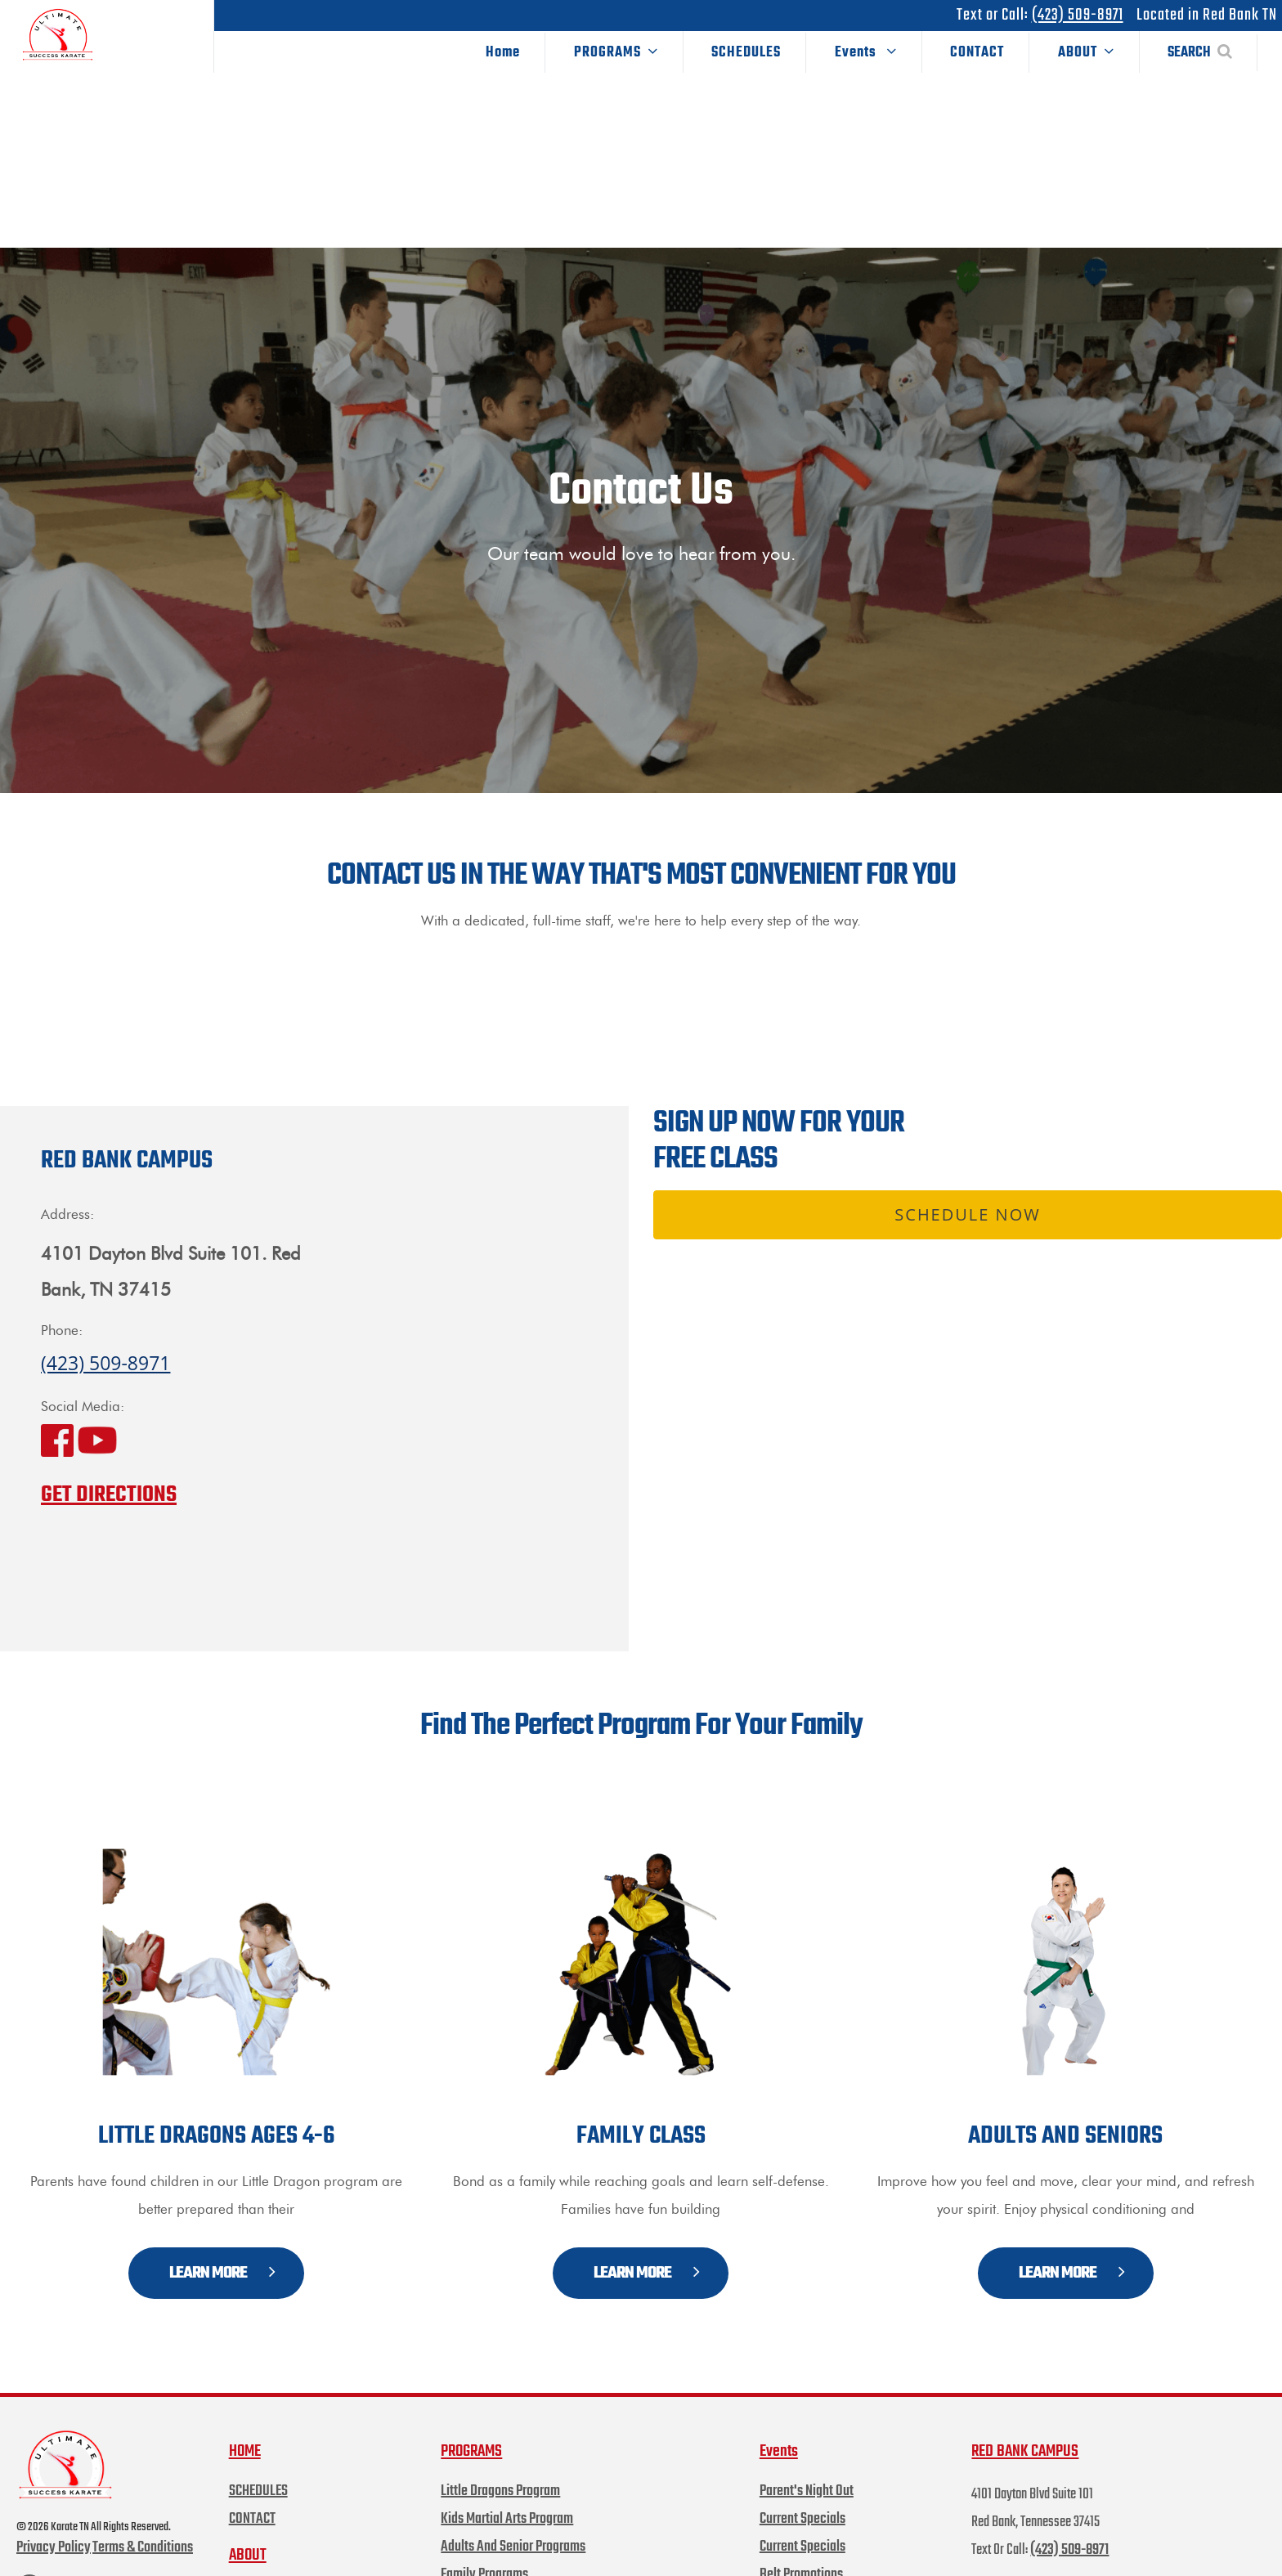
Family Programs (484, 2545)
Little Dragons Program (500, 2462)
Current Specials (802, 2490)
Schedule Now (967, 1185)
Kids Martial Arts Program (507, 2490)
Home (503, 53)
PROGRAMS (616, 53)
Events (866, 53)
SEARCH (1200, 53)
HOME (245, 2422)
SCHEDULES (746, 53)
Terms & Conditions (142, 2519)
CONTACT (977, 53)
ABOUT (1086, 53)
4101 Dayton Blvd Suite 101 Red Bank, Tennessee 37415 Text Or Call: (1035, 2493)
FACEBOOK (49, 2559)
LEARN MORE (222, 2243)
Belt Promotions (801, 2545)
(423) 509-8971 (1077, 15)
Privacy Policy (53, 2519)
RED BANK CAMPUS (1024, 2422)
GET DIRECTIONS (109, 1465)
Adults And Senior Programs (513, 2517)
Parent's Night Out (807, 2462)
